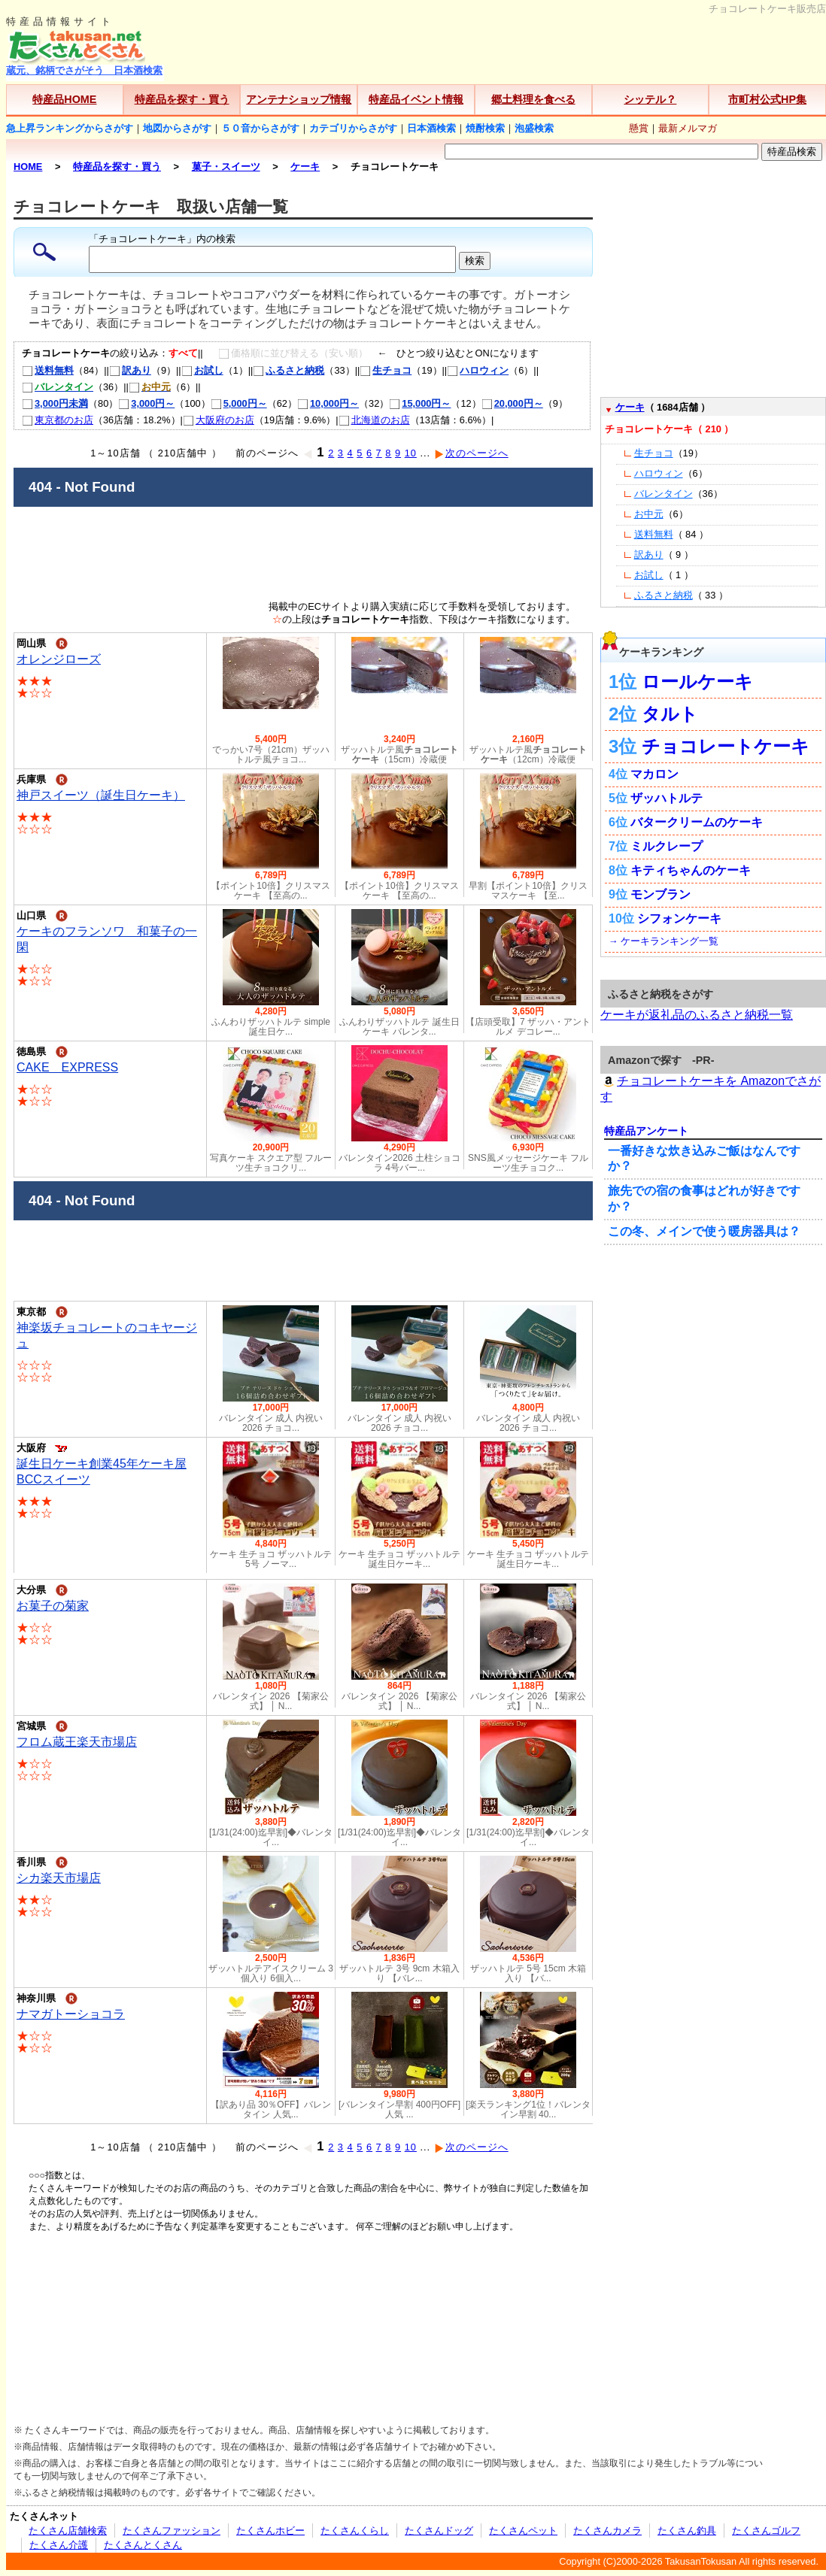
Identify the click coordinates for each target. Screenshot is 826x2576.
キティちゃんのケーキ (690, 870)
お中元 (649, 514)
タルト (670, 714)
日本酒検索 (431, 128)
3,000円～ (146, 403)
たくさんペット (523, 2530)
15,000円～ (420, 403)
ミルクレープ (666, 846)
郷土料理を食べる (533, 99)
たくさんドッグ (439, 2530)
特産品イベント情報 (416, 99)
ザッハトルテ (666, 798)
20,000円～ (512, 403)
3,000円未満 (55, 403)
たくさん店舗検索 (68, 2530)
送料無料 (48, 370)
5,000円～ (239, 403)
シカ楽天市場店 (59, 1877)
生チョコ (385, 370)
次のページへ (471, 453)
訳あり (130, 370)
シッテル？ (650, 99)
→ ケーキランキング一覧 (663, 941)
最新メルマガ (687, 128)
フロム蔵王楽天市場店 (77, 1741)
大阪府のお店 (218, 420)
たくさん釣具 (686, 2530)
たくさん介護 (58, 2544)
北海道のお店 (374, 420)
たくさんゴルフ (766, 2530)
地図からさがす (177, 128)
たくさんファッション (171, 2530)
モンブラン (660, 894)
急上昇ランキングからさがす (69, 128)
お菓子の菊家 (53, 1605)
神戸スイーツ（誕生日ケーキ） (101, 795)
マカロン (654, 774)
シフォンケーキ (679, 918)
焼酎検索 (485, 128)
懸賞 (638, 128)
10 (411, 453)
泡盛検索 (534, 128)
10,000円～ (328, 403)
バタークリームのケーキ (696, 822)
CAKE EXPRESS (67, 1067)
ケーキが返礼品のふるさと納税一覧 (696, 1014)
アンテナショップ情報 (298, 99)
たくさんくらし (354, 2530)
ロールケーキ (697, 681)
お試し (202, 370)
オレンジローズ (59, 659)
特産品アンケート (646, 1131)
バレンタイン (663, 493)
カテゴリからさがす (353, 128)
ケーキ (630, 407)
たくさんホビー (270, 2530)
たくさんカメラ (607, 2530)
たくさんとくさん (143, 2544)
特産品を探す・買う (182, 99)
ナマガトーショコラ (71, 2014)
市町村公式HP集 (767, 99)
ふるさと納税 (288, 370)
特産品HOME (64, 99)
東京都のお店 (57, 420)
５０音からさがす (260, 128)
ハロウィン (478, 370)
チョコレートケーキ (725, 746)
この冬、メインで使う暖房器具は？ (704, 1231)
